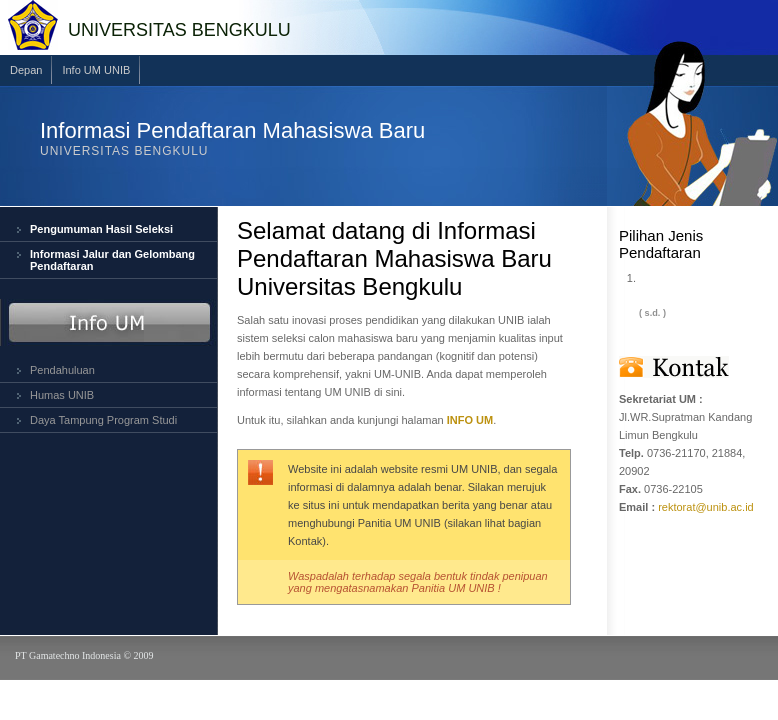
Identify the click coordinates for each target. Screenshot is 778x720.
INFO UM (470, 420)
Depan (26, 70)
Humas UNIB (62, 395)
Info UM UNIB (96, 70)
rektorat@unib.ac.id (706, 507)
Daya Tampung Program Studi (103, 420)
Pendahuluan (62, 370)
